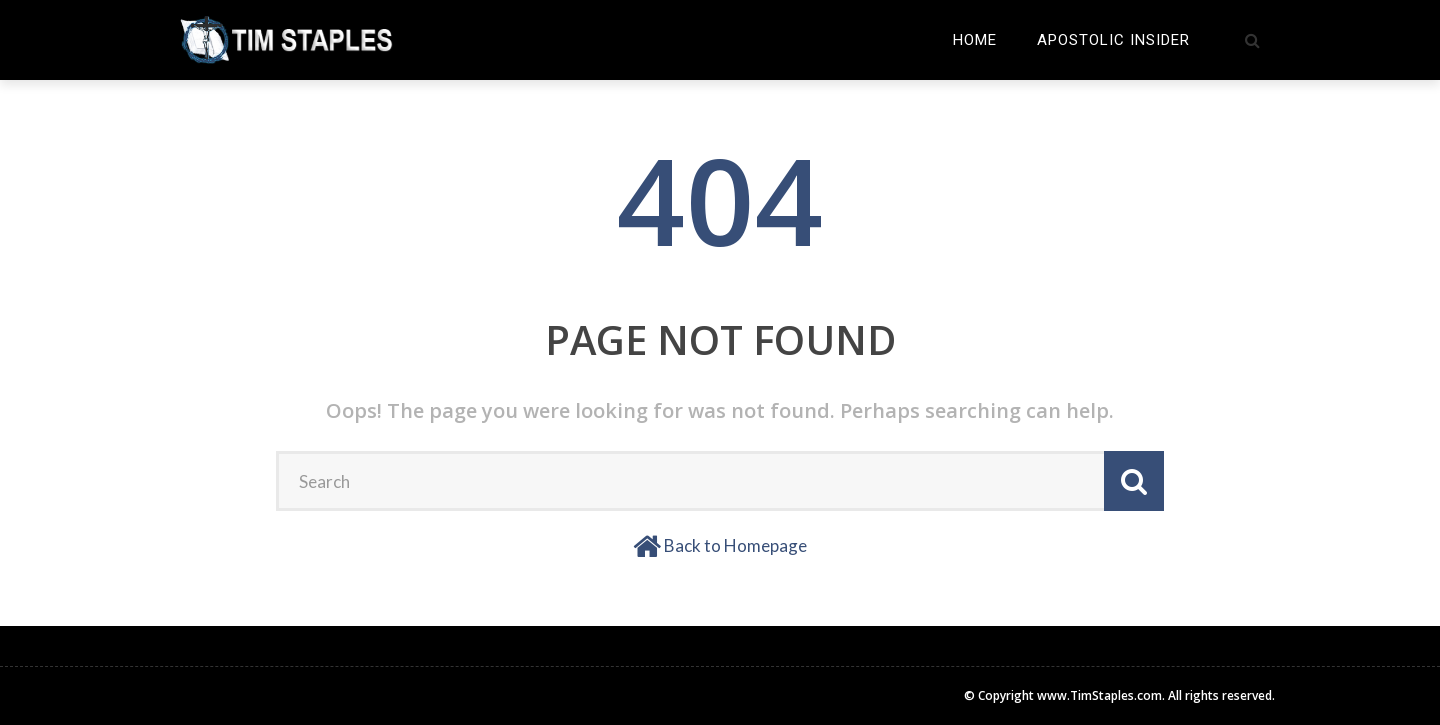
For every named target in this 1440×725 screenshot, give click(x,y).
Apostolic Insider (1113, 40)
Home (975, 40)
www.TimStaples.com (1099, 695)
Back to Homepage (735, 545)
